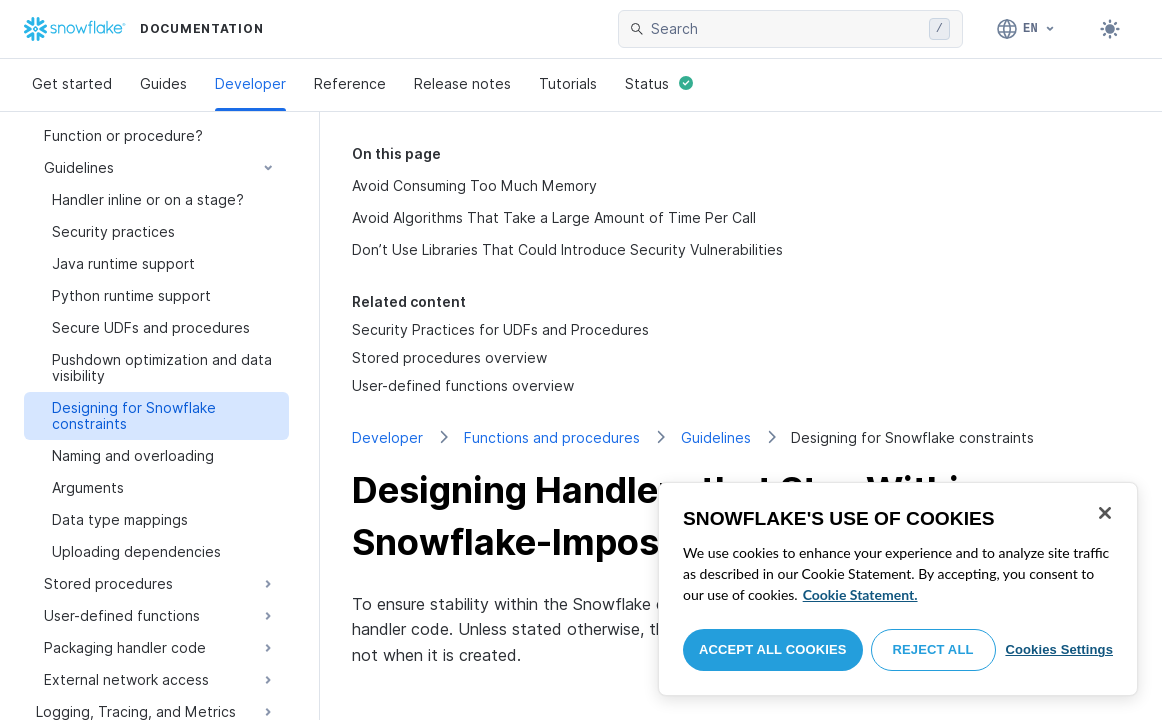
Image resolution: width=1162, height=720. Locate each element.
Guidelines (716, 437)
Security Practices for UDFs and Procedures (500, 329)
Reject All (933, 649)
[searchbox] (786, 29)
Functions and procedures (552, 437)
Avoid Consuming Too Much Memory (474, 185)
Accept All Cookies (773, 649)
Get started (72, 83)
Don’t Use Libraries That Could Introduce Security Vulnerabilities (567, 249)
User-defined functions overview (463, 385)
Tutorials (568, 83)
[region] (898, 589)
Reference (350, 83)
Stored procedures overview (449, 357)
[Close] (1105, 513)
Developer (250, 83)
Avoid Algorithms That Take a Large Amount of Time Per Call (554, 217)
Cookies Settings (1059, 649)
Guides (163, 83)
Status (659, 83)
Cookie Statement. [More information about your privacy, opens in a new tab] (860, 594)
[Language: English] (1026, 29)
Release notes (462, 83)
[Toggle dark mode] (1110, 29)
